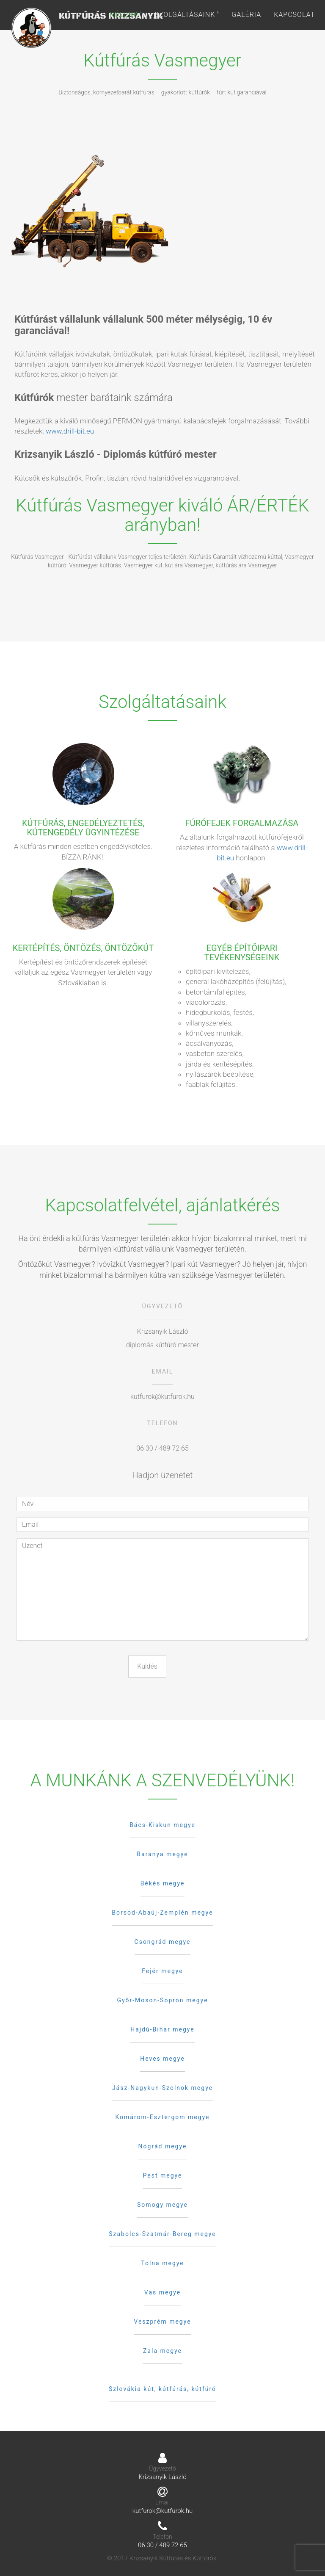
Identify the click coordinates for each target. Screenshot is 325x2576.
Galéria (246, 15)
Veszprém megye (162, 2321)
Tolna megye (162, 2263)
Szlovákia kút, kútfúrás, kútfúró (162, 2388)
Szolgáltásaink (186, 15)
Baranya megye (162, 1854)
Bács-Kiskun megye (162, 1824)
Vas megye (162, 2292)
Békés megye (162, 1883)
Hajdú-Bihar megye (162, 2029)
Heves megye (162, 2058)
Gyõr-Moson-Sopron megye (162, 2000)
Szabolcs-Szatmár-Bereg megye (162, 2234)
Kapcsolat (294, 15)
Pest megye (162, 2175)
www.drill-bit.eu (70, 431)
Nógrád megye (162, 2146)
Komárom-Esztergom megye (162, 2117)
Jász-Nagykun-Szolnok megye (162, 2087)
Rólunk (126, 15)
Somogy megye (162, 2204)
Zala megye (162, 2350)
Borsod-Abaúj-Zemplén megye (162, 1912)
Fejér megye (162, 1971)
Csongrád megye (163, 1941)
